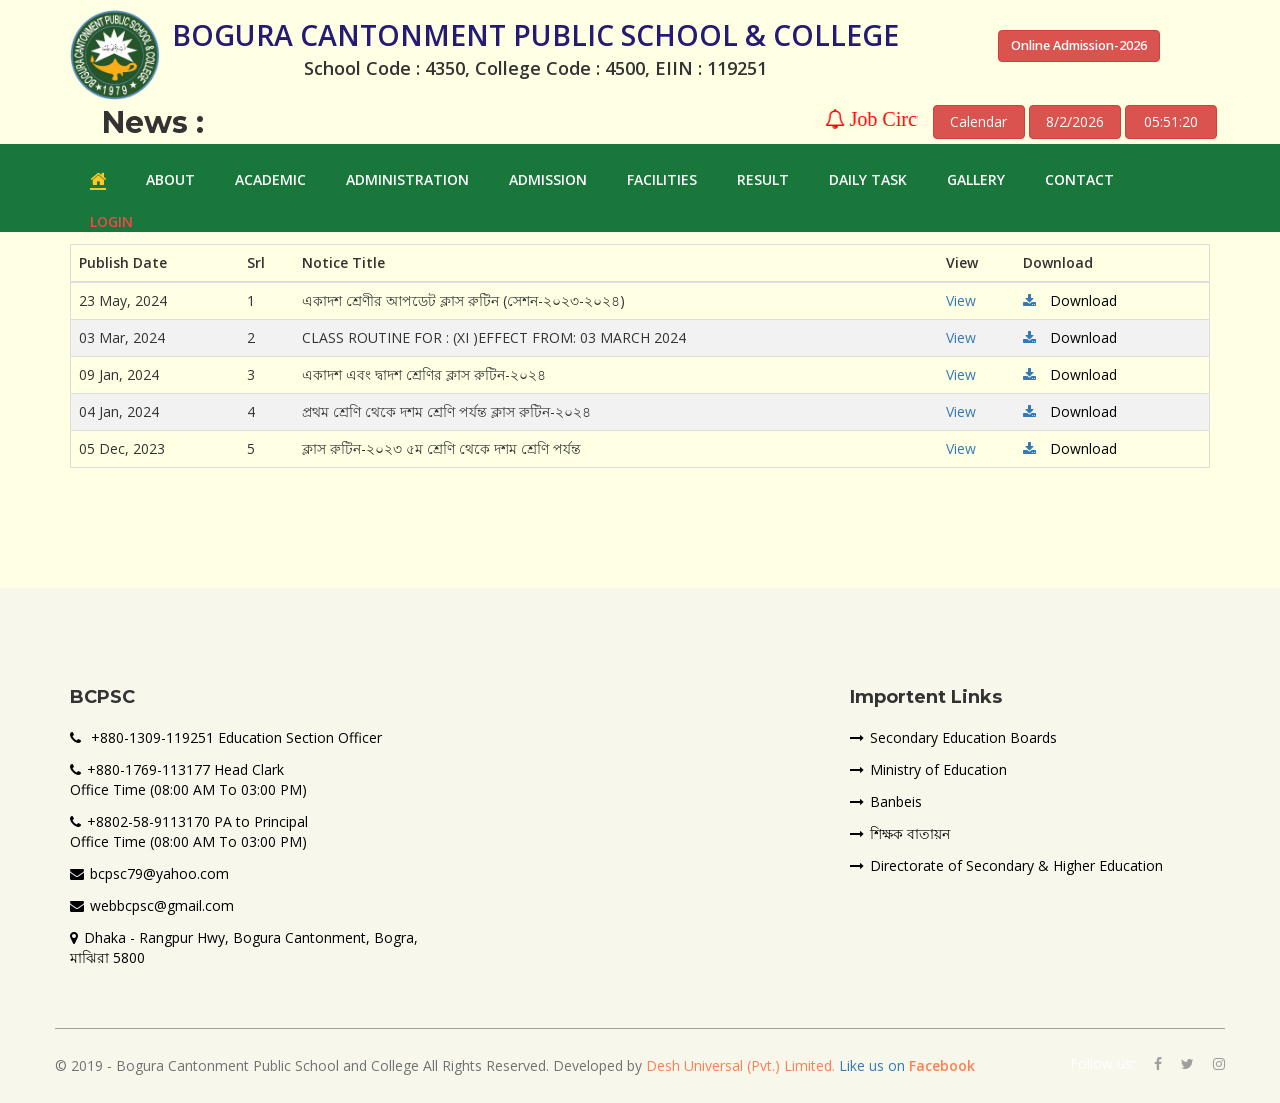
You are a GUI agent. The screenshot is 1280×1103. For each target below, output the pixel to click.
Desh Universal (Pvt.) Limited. (740, 1065)
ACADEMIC (270, 179)
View (961, 300)
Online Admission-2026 (1079, 45)
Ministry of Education (928, 769)
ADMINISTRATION (407, 179)
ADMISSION (548, 179)
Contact (1079, 179)
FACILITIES (662, 179)
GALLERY (976, 179)
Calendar (978, 121)
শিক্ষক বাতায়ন (900, 833)
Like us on (905, 1065)
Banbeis (886, 801)
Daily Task (868, 179)
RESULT (763, 179)
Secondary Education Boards (953, 737)
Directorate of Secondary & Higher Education (1006, 865)
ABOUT (170, 179)
